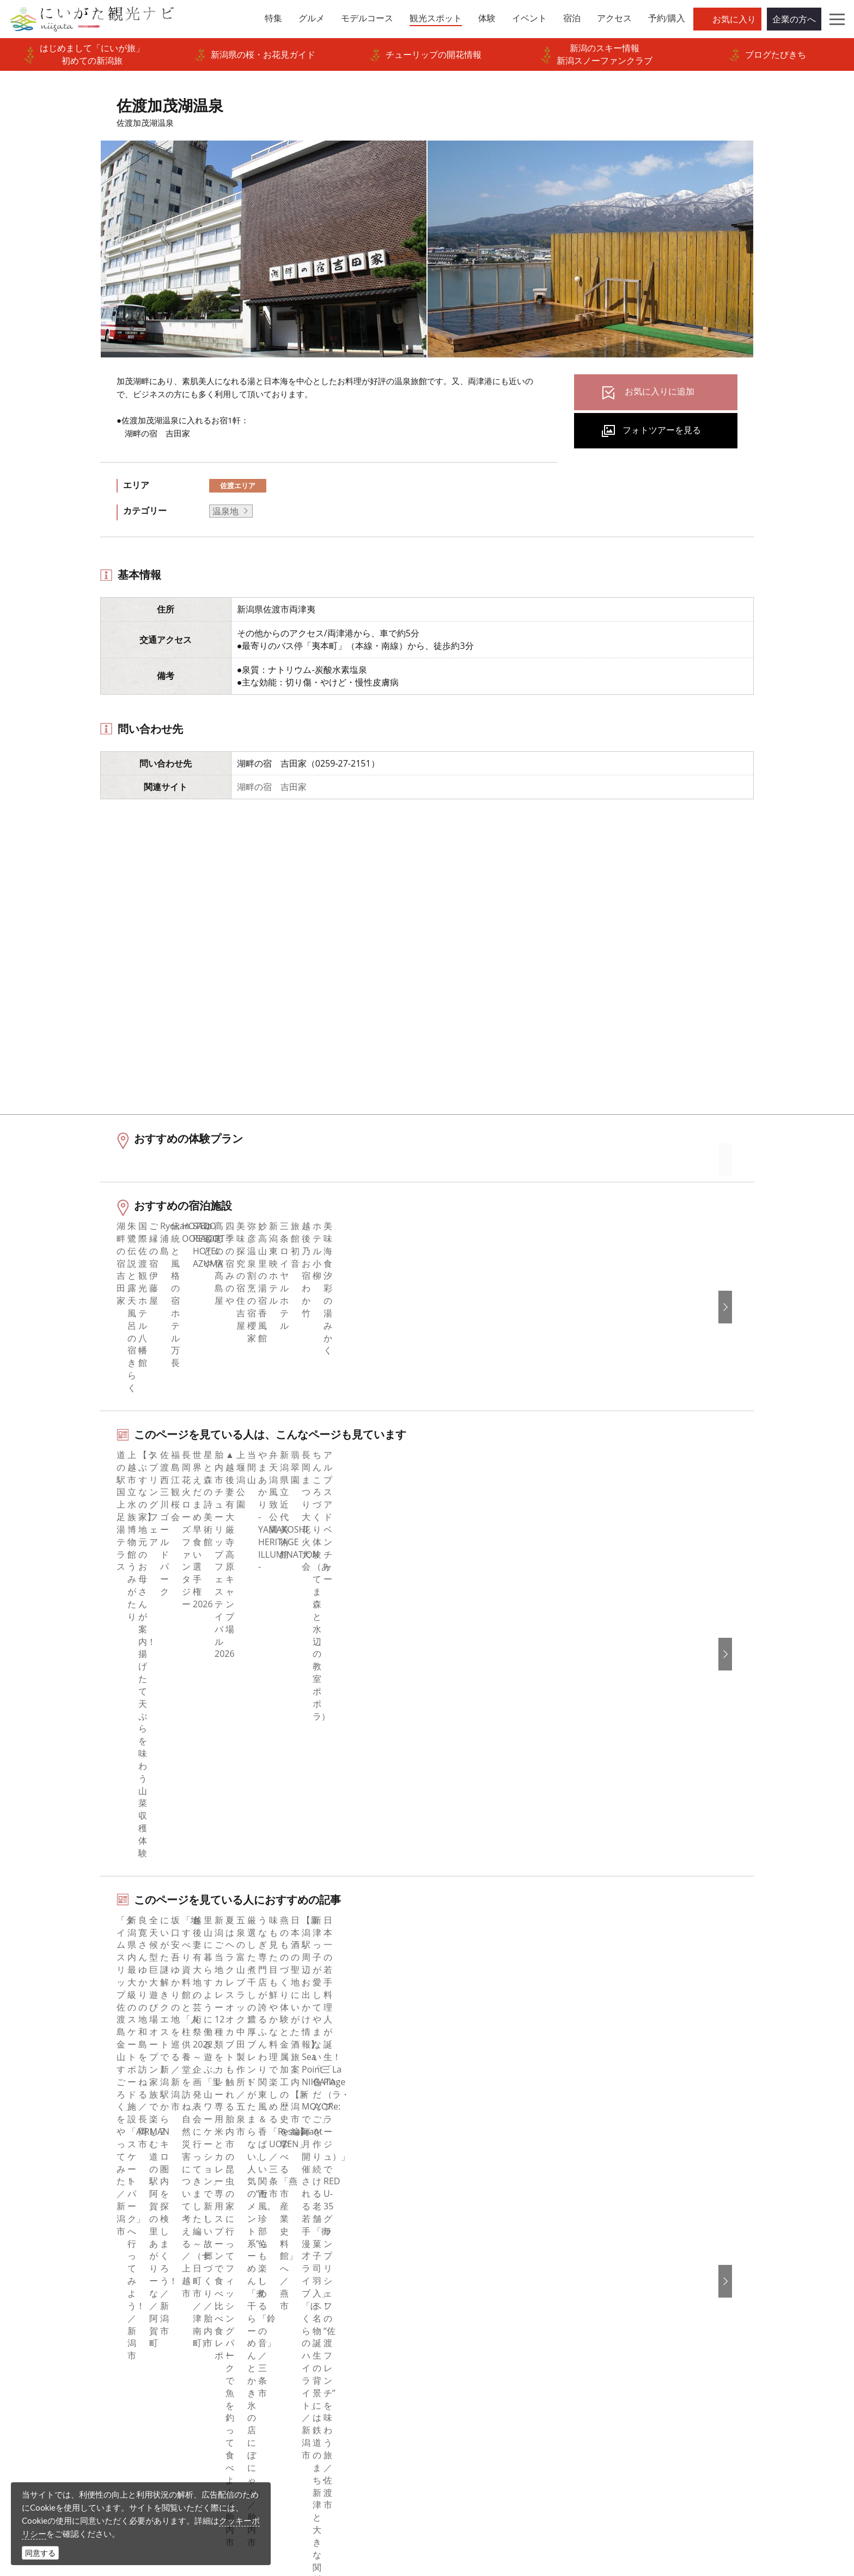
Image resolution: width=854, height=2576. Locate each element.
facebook (459, 2196)
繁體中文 (643, 2240)
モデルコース (96, 2240)
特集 (79, 2196)
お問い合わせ (652, 2334)
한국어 (639, 2210)
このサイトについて (294, 2225)
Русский (643, 2255)
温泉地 (225, 511)
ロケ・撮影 (451, 2501)
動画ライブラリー (290, 2314)
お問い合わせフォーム (673, 2501)
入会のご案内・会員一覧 (303, 2255)
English (640, 2196)
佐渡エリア (237, 485)
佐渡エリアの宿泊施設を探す (176, 1964)
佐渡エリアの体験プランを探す (181, 1893)
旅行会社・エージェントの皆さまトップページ (338, 2203)
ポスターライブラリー (299, 2344)
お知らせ (87, 2344)
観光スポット (96, 2255)
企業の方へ (794, 19)
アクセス (87, 2314)
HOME (76, 2116)
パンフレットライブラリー (307, 2329)
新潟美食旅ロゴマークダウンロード (325, 2359)
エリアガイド (96, 2210)
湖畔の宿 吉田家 (272, 787)
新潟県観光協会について (303, 2240)
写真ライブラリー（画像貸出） (316, 2299)
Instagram (461, 2225)
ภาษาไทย (644, 2270)
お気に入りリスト (105, 2329)
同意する (40, 2553)
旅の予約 (87, 2299)
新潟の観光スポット (136, 2116)
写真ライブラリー (464, 2471)
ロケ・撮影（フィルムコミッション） (329, 2403)
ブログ (454, 2240)
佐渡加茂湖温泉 (211, 2116)
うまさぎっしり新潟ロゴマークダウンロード (338, 2380)
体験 (79, 2270)
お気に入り (734, 19)
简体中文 (643, 2225)
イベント (87, 2285)
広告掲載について (290, 2270)
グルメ (83, 2225)
